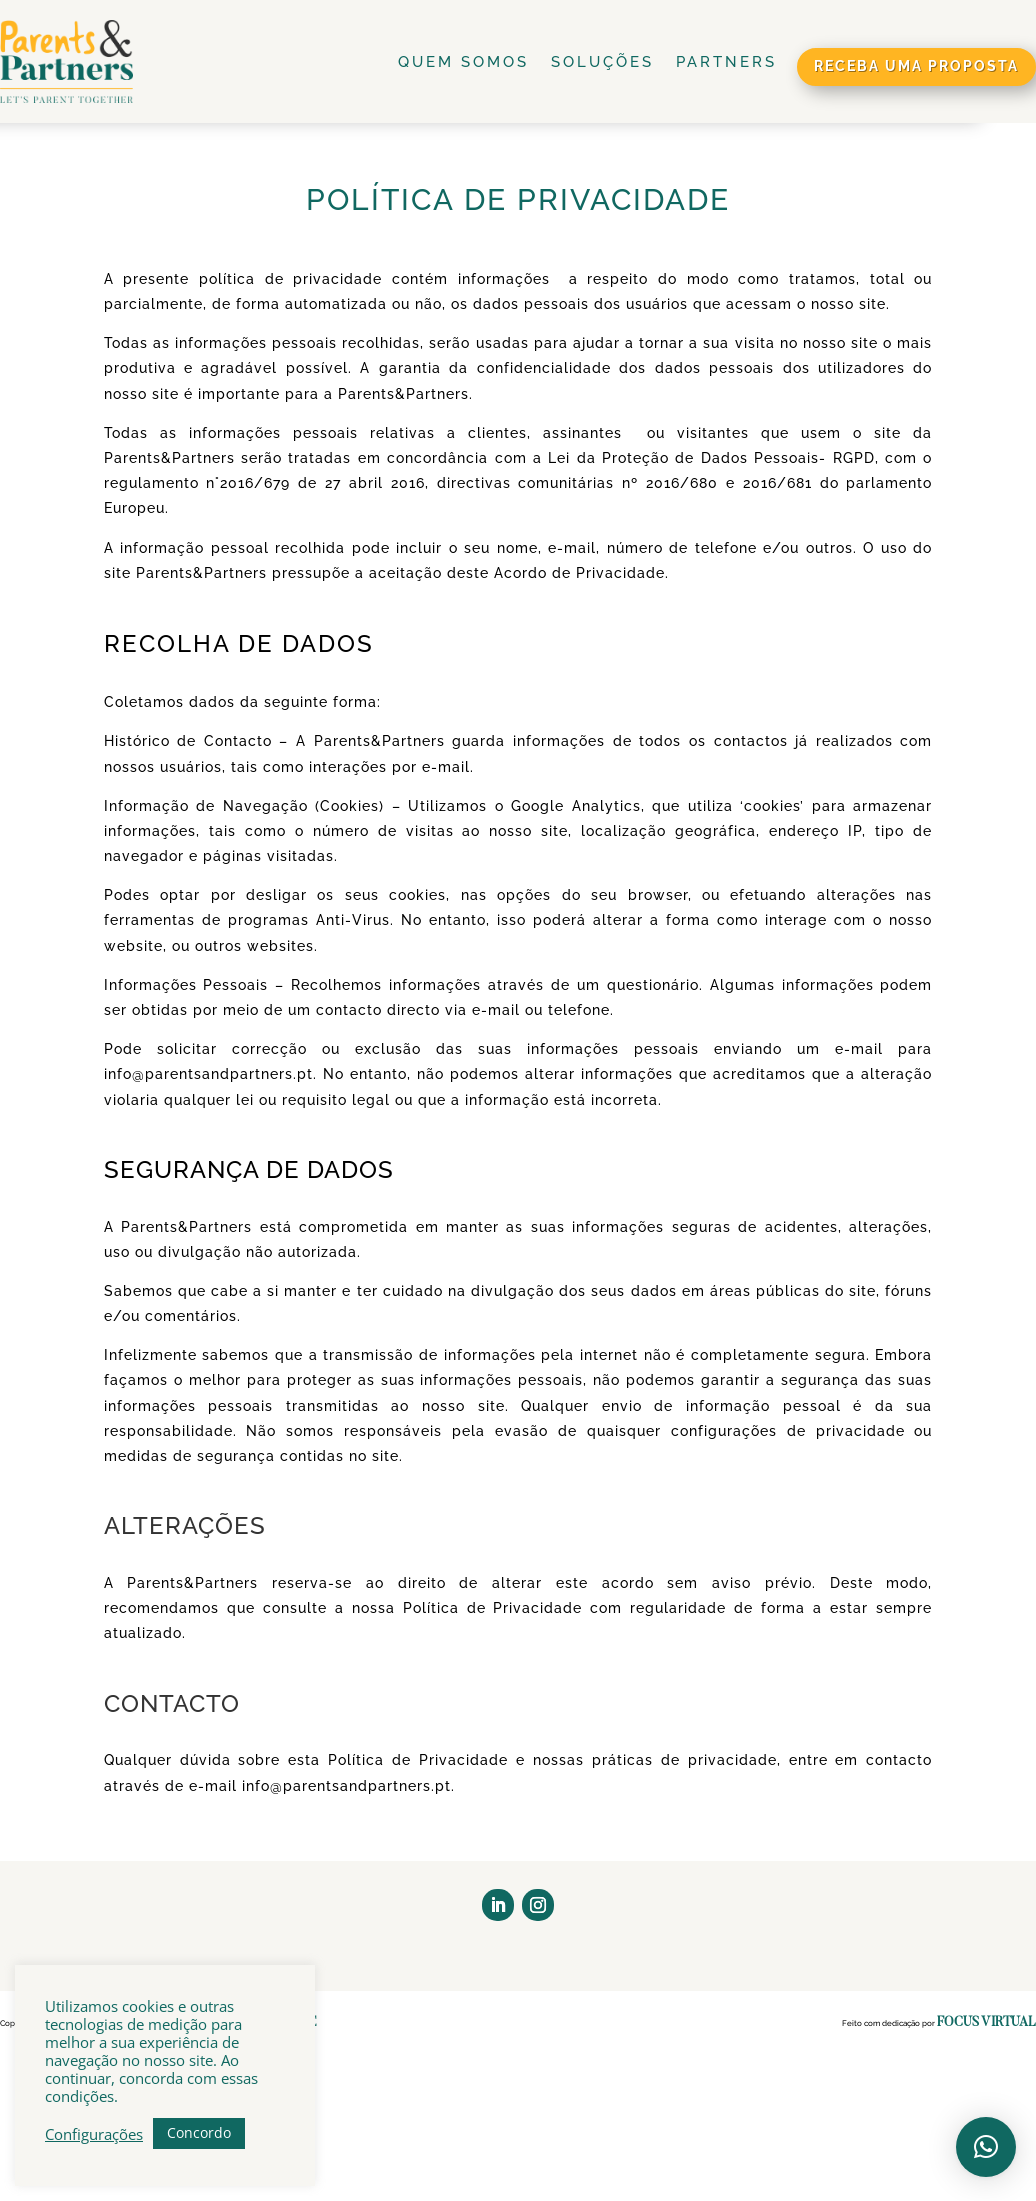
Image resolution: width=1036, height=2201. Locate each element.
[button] (986, 2147)
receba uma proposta (916, 66)
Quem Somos (463, 62)
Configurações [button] (94, 2134)
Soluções (602, 62)
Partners (726, 62)
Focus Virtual (986, 2022)
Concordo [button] (199, 2132)
